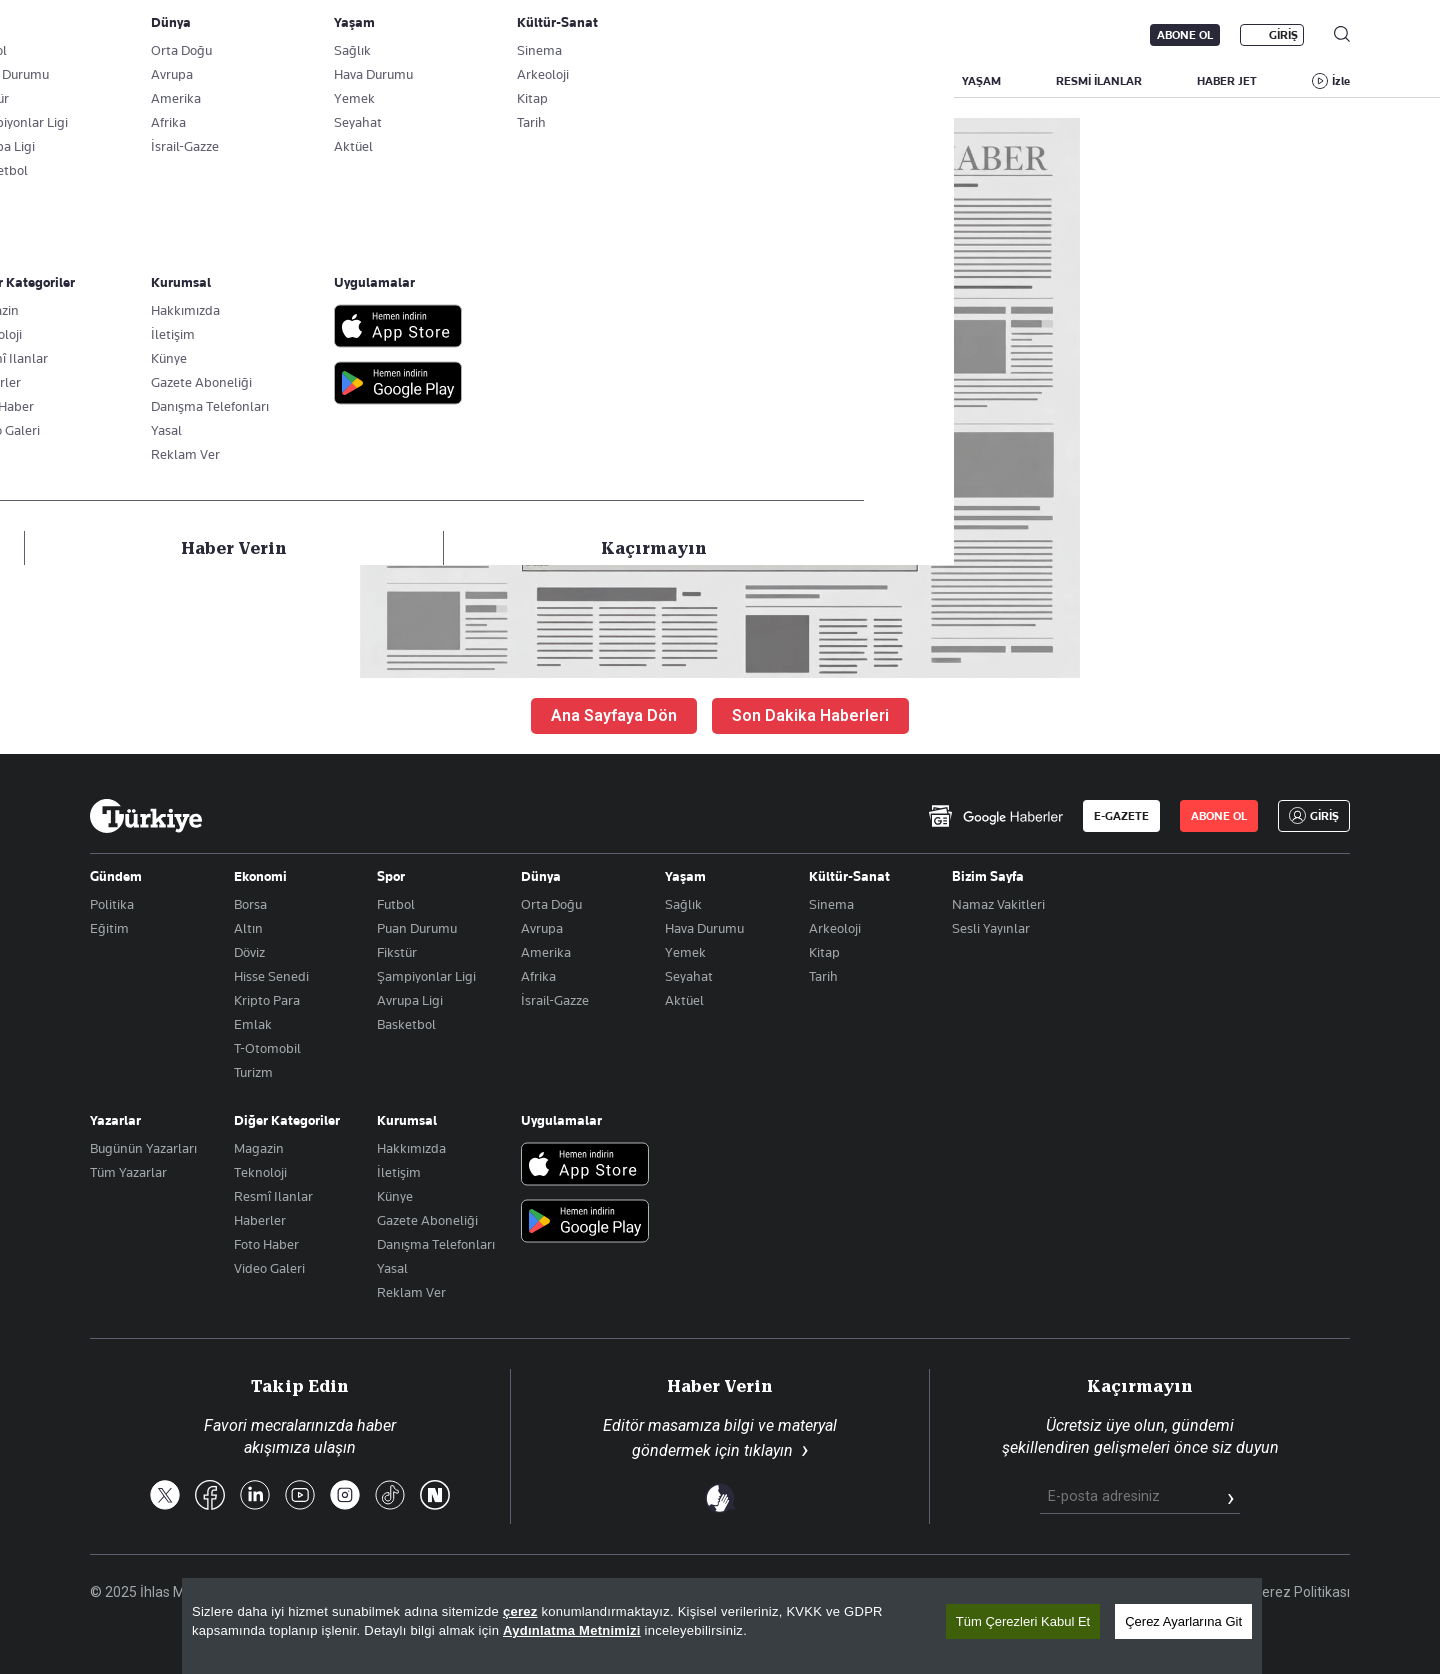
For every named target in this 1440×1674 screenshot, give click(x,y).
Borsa (250, 904)
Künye (395, 1196)
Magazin (259, 1148)
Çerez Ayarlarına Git (1183, 1621)
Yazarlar (115, 1120)
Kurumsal (407, 1120)
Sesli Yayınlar (991, 928)
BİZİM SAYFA (375, 81)
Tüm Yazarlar (128, 1172)
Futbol (396, 904)
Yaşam (685, 876)
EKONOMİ (700, 81)
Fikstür (397, 952)
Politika (112, 904)
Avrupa (542, 928)
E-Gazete (191, 35)
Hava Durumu (704, 928)
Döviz (249, 952)
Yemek (685, 952)
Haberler (260, 1220)
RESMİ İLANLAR (1099, 81)
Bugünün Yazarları (143, 1148)
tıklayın (768, 1450)
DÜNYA (801, 81)
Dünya (541, 876)
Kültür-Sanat (849, 876)
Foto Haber (266, 1244)
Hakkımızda (411, 1148)
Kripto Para (267, 1000)
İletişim (399, 1172)
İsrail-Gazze (555, 1000)
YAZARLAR (256, 81)
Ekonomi (260, 876)
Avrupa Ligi (410, 1000)
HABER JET (1227, 81)
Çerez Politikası (1301, 1592)
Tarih (823, 976)
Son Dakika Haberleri (810, 715)
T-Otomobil (267, 1048)
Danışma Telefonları (436, 1244)
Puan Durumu (417, 928)
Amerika (546, 952)
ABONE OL (1185, 35)
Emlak (253, 1024)
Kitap (824, 952)
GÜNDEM (489, 81)
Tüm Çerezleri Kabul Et (1023, 1621)
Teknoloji (260, 1172)
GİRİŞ (1283, 35)
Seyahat (689, 976)
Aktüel (684, 1000)
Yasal (392, 1268)
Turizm (253, 1072)
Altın (248, 928)
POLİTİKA (594, 81)
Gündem (116, 876)
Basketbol (406, 1024)
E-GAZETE (1121, 816)
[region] (722, 1626)
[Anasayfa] (146, 816)
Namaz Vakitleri (998, 904)
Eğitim (109, 928)
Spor (391, 876)
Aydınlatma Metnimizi (572, 1630)
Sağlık (683, 904)
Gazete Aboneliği (316, 35)
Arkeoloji (835, 928)
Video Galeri (269, 1268)
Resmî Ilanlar (273, 1196)
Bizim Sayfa (988, 876)
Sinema (831, 904)
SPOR (892, 81)
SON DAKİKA (137, 81)
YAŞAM (981, 81)
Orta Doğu (551, 904)
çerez (520, 1611)
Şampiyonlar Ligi (426, 976)
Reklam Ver (411, 1292)
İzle (1341, 81)
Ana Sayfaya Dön (614, 715)
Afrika (538, 976)
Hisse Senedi (271, 976)
